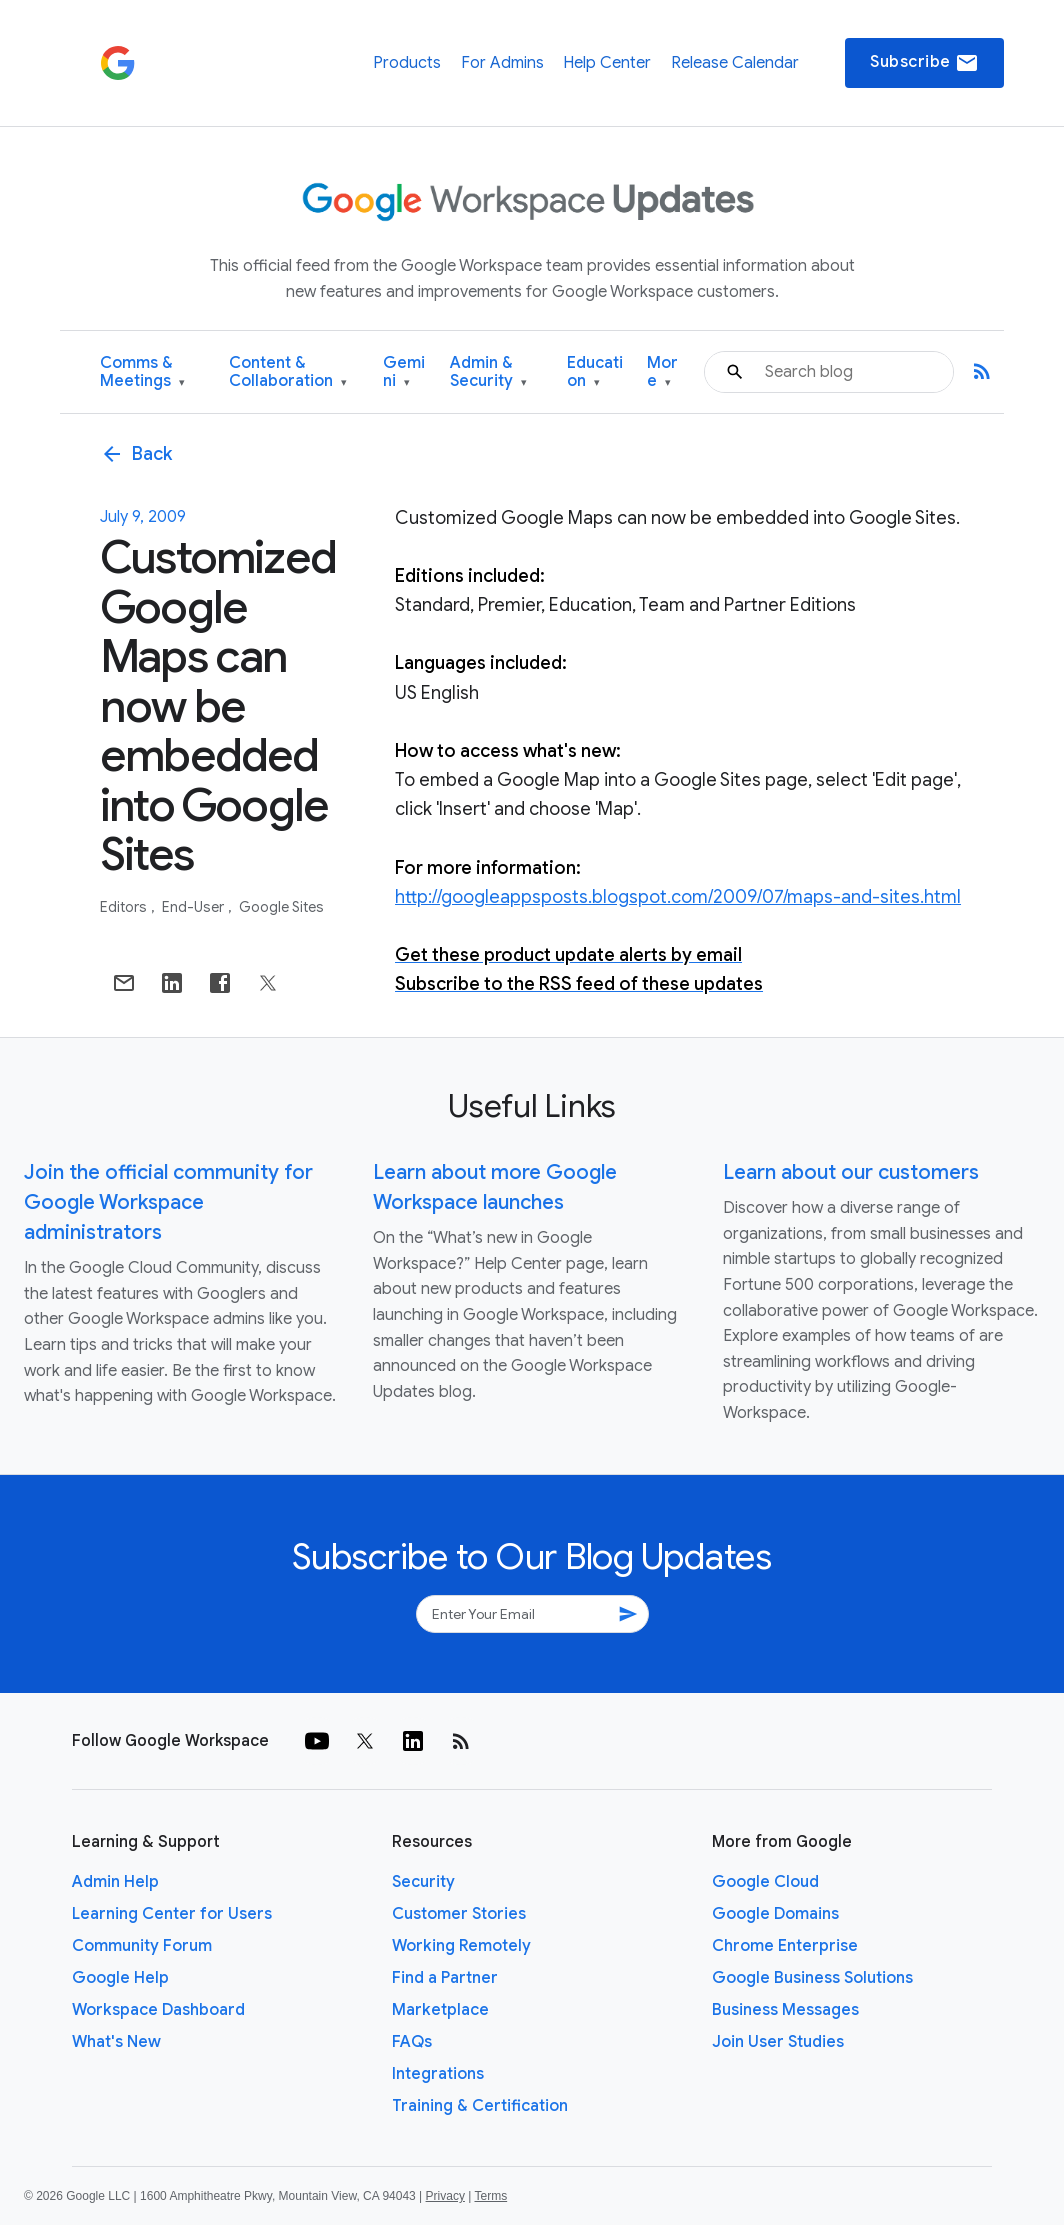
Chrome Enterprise (785, 1946)
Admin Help (115, 1882)
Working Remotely (461, 1946)
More (662, 372)
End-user (194, 907)
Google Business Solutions (812, 1978)
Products (407, 63)
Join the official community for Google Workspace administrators (168, 1202)
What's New (116, 2042)
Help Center (607, 63)
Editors (125, 907)
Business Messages (785, 2010)
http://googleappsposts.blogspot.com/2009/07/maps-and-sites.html (678, 897)
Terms (490, 2196)
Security (423, 1882)
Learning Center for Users (172, 1914)
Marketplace (440, 2010)
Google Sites (281, 907)
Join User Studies (778, 2042)
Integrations (438, 2074)
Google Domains (775, 1914)
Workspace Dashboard (158, 2010)
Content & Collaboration (288, 372)
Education (595, 372)
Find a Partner (445, 1978)
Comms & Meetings (142, 372)
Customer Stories (459, 1914)
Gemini (404, 372)
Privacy (445, 2196)
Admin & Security (488, 372)
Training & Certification (480, 2106)
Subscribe (924, 63)
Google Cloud (765, 1882)
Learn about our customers (851, 1172)
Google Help (120, 1978)
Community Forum (142, 1946)
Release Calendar (735, 63)
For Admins (502, 63)
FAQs (412, 2042)
